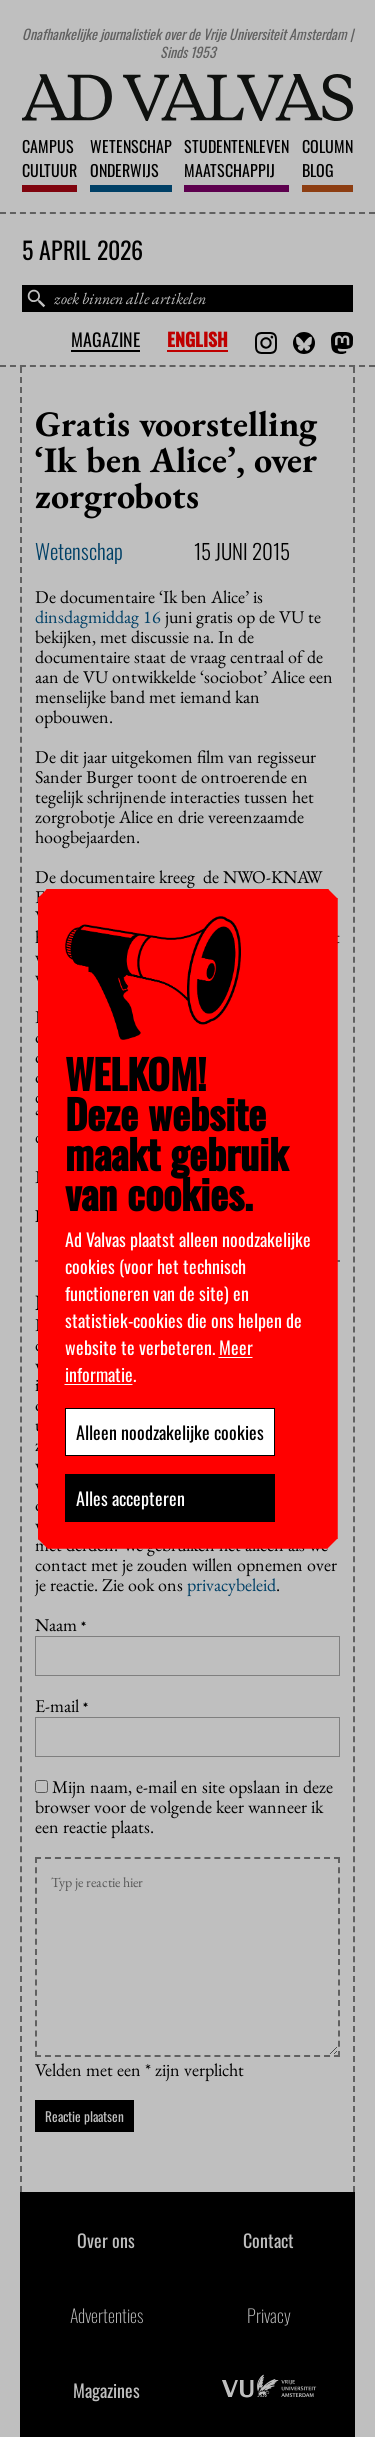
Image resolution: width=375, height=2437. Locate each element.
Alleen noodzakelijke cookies (170, 1432)
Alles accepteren (130, 1498)
